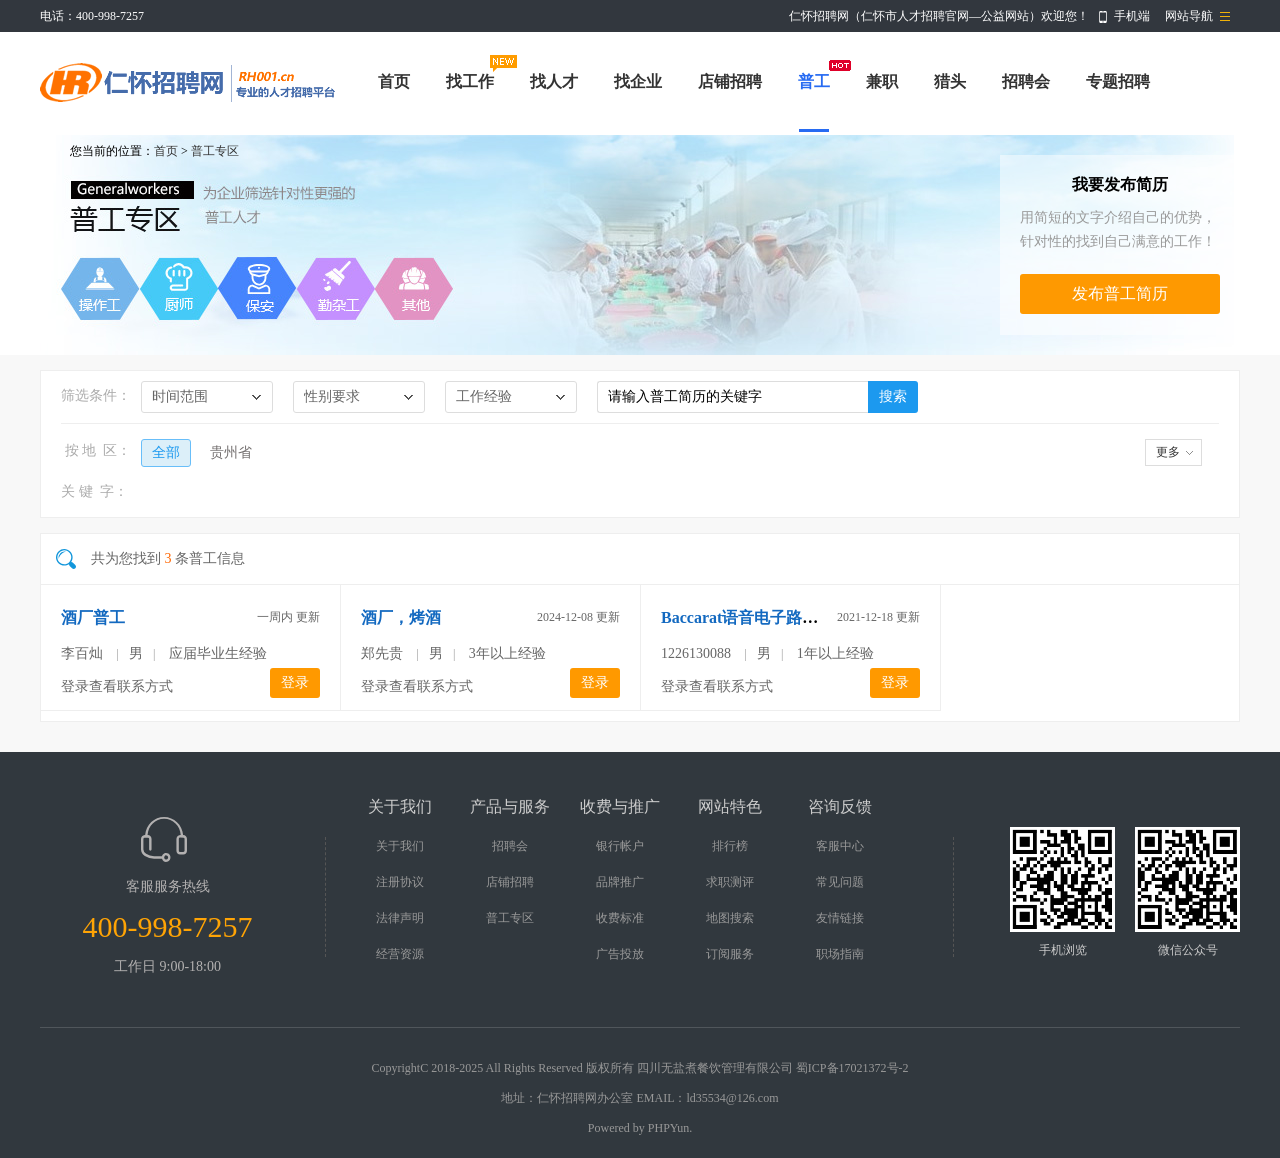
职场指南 (840, 954)
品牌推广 (620, 882)
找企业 (638, 81)
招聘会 (1026, 81)
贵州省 (231, 452)
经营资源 (400, 954)
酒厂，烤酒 (401, 617)
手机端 (1132, 16)
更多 (1168, 452)
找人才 (554, 81)
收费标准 (620, 918)
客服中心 (840, 846)
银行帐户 (620, 846)
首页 (394, 81)
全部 (166, 452)
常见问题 (840, 882)
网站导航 (1189, 16)
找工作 (470, 81)
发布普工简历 (1120, 293)
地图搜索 (730, 918)
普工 (814, 81)
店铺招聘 (730, 81)
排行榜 (730, 846)
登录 (295, 682)
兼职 (882, 81)
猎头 (950, 81)
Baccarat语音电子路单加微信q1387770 (796, 617)
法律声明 (400, 918)
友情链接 (840, 918)
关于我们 (400, 846)
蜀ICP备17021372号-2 (852, 1068)
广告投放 (620, 954)
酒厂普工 (93, 617)
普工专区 (215, 151)
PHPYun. (670, 1128)
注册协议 (400, 882)
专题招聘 (1118, 81)
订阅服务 (730, 954)
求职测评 (730, 882)
